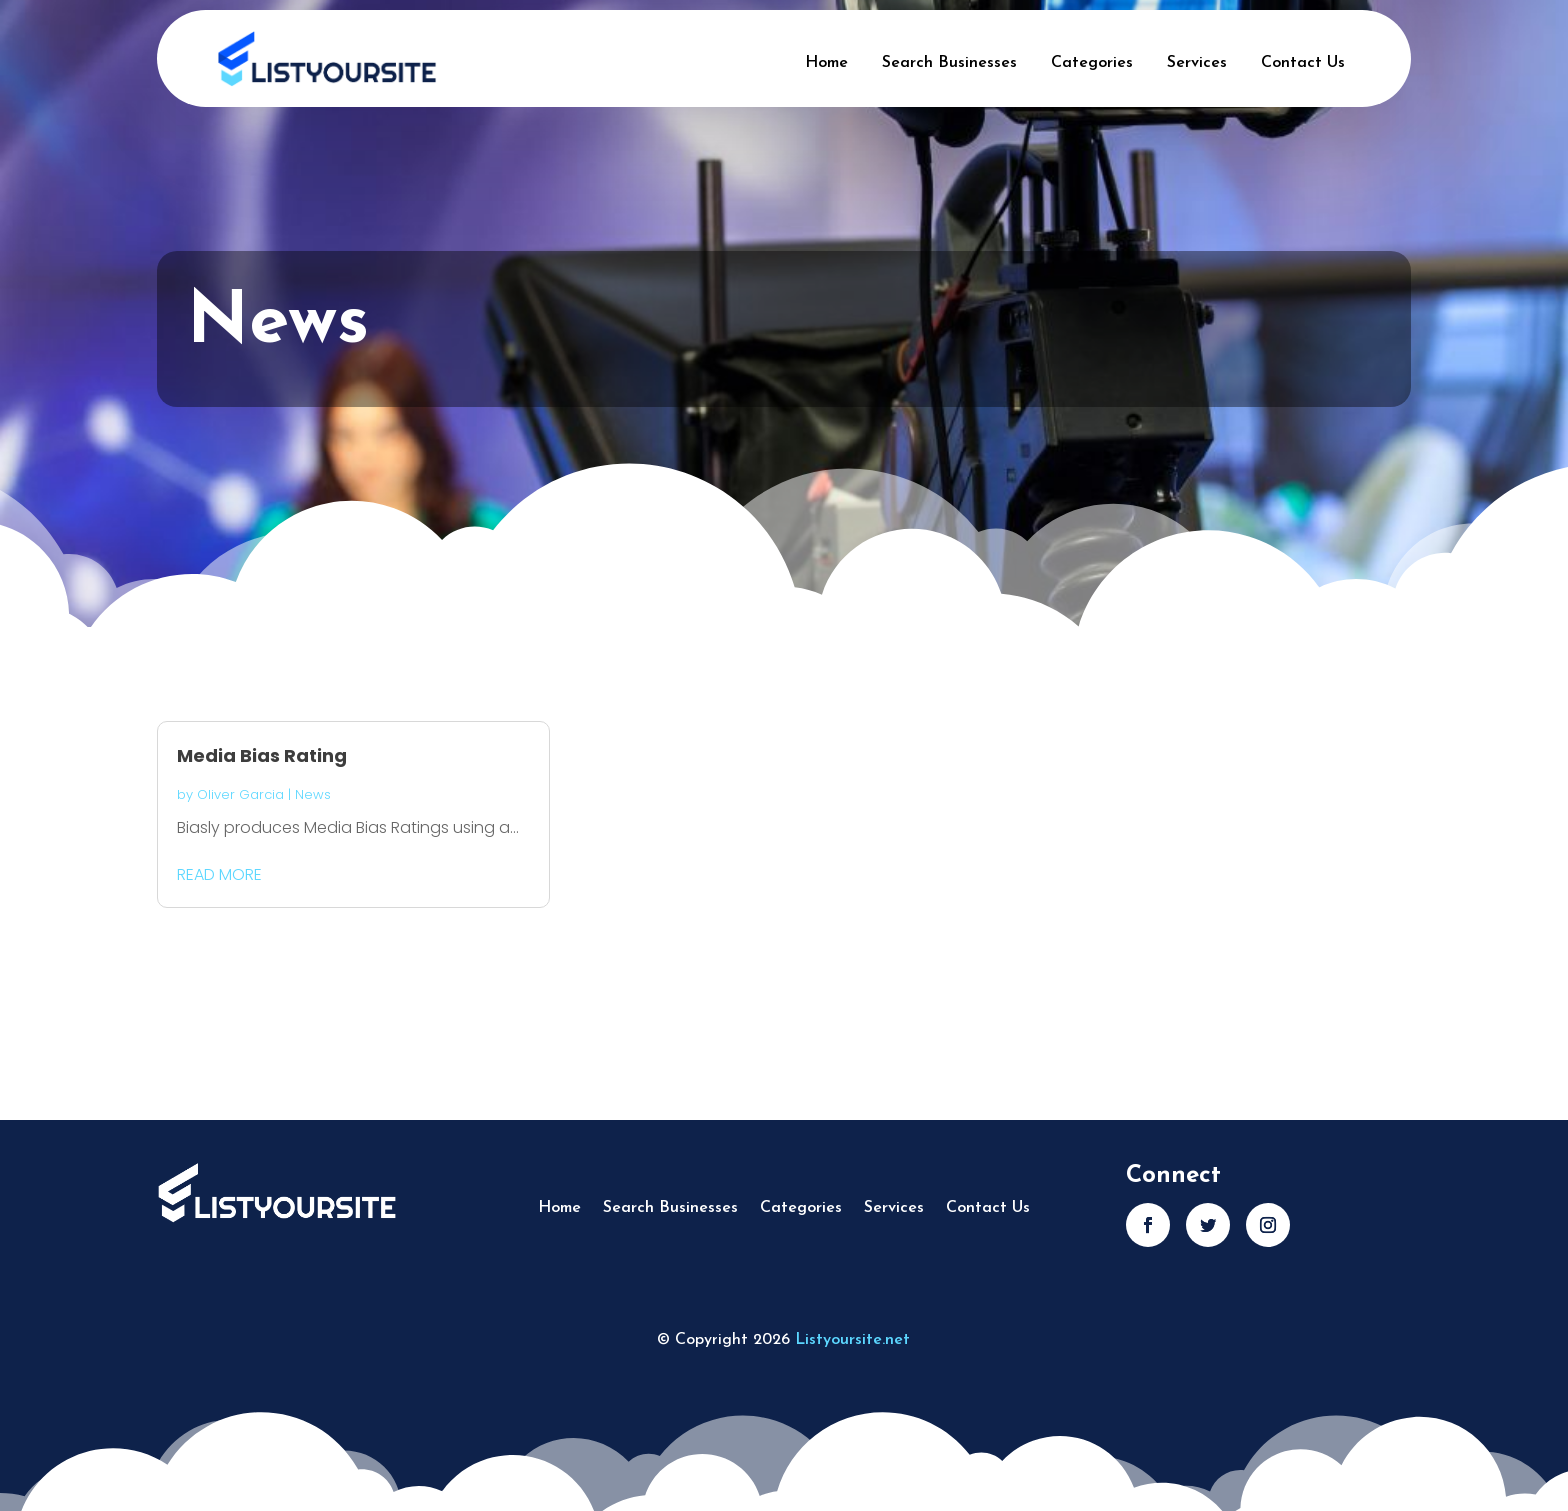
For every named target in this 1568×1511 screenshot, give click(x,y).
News (313, 794)
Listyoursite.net (852, 1340)
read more (219, 874)
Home (826, 63)
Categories (1092, 63)
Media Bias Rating (262, 755)
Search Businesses (949, 63)
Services (1197, 63)
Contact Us (1303, 63)
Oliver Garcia (240, 794)
